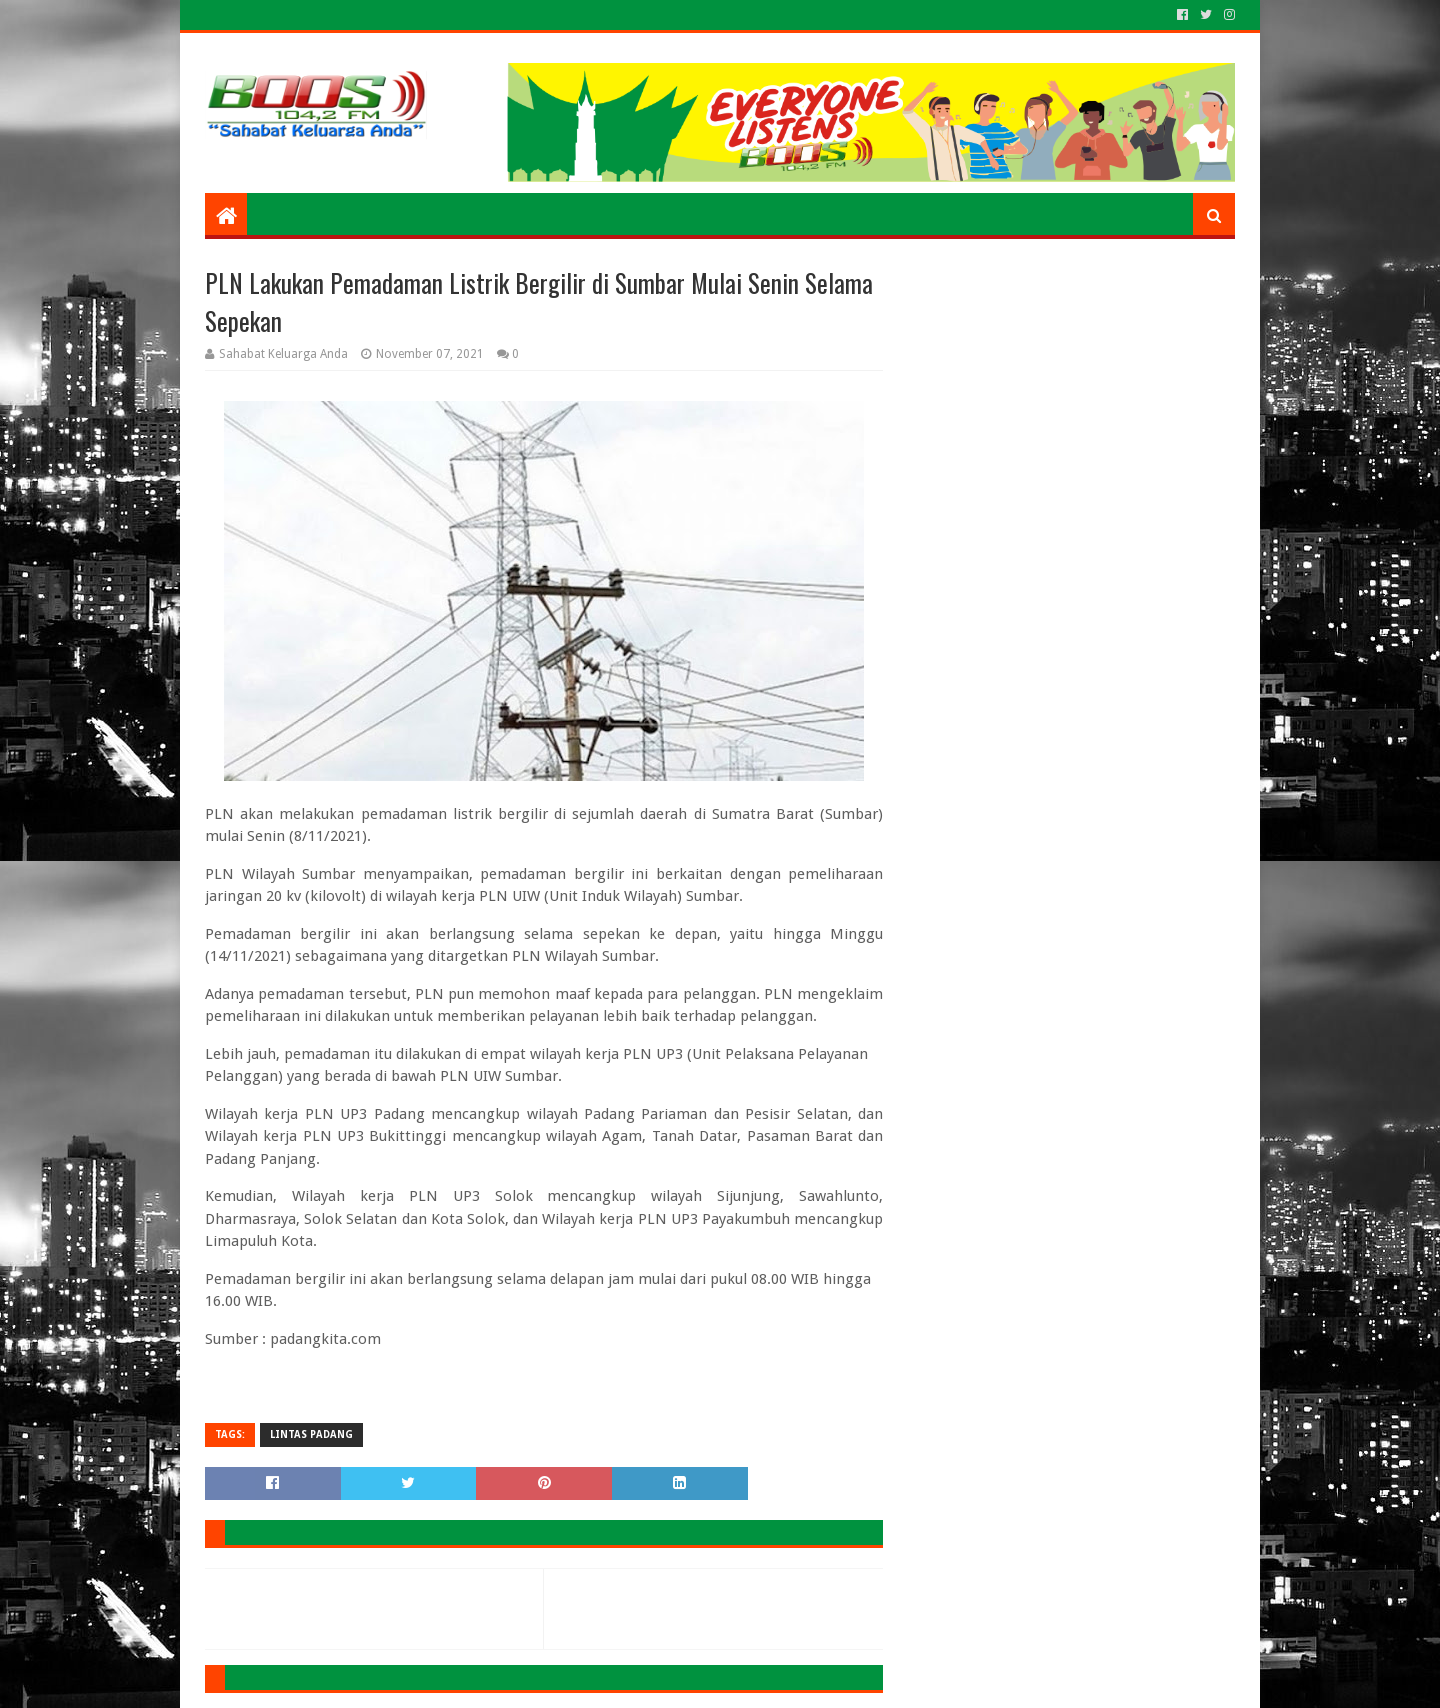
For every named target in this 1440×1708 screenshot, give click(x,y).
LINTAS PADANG (311, 1434)
